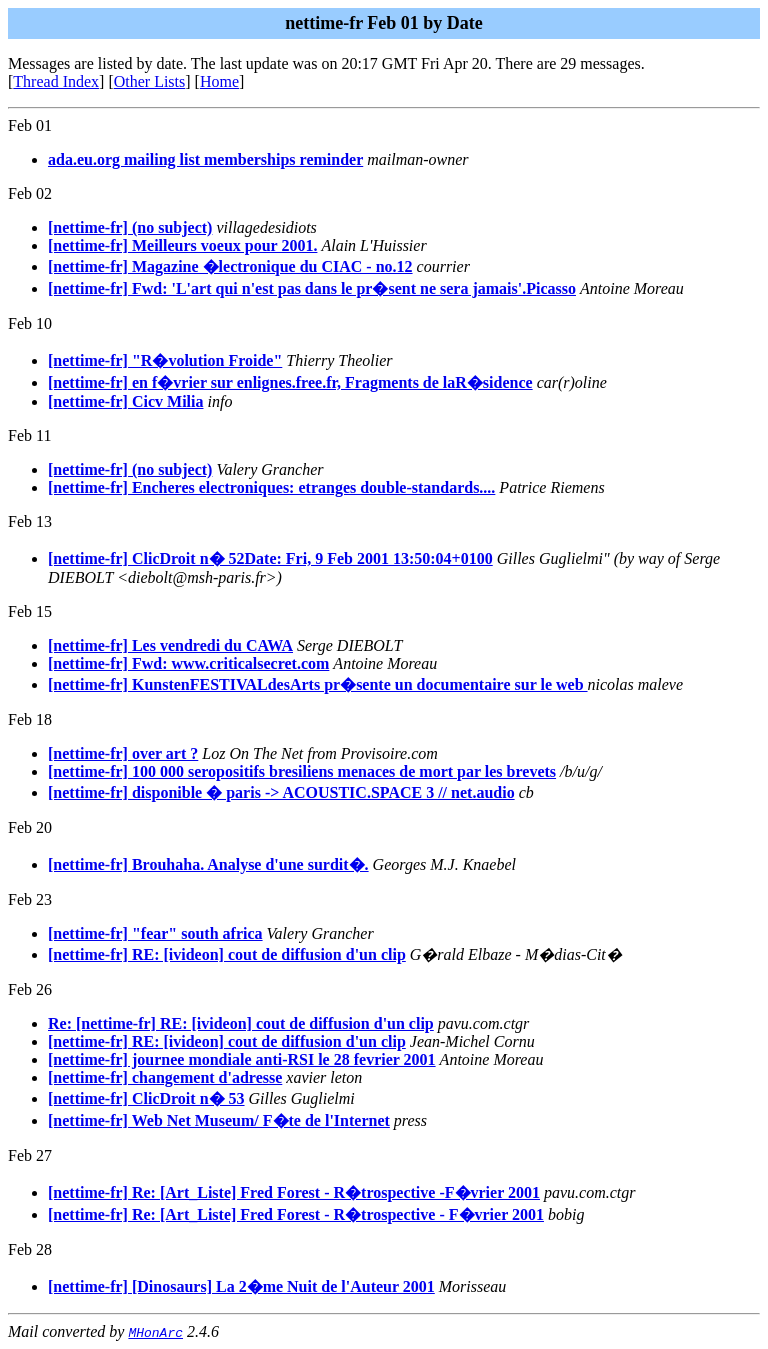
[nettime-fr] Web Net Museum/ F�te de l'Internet (219, 1120)
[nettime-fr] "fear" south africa (155, 933)
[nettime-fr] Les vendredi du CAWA (170, 645)
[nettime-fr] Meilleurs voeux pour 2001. (182, 245)
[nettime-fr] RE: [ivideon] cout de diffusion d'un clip (227, 954)
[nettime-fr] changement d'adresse (165, 1077)
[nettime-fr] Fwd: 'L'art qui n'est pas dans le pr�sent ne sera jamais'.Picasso (312, 288)
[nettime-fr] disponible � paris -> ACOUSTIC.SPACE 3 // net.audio (281, 792)
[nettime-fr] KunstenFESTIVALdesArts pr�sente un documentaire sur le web (318, 684)
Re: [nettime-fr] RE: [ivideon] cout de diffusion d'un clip (241, 1023)
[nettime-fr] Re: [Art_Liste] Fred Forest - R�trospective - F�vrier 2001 (296, 1214)
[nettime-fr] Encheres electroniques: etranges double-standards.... (271, 487)
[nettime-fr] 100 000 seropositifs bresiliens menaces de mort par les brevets (302, 771)
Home (219, 81)
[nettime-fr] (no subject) (130, 227)
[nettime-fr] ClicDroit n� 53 (146, 1098)
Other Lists (150, 81)
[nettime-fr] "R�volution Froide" (165, 360)
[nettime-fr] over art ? (123, 753)
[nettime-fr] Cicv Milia (125, 401)
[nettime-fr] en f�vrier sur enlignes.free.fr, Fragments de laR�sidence (290, 382)
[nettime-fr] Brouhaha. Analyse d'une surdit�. (208, 864)
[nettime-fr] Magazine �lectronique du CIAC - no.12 (230, 266)
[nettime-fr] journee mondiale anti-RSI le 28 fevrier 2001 (242, 1059)
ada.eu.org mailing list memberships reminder (205, 159)
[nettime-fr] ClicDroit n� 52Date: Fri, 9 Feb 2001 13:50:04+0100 (270, 558)
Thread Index (56, 81)
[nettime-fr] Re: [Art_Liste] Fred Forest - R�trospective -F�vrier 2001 (294, 1192)
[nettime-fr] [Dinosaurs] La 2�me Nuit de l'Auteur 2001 (241, 1286)
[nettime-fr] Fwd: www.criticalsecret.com (188, 663)
